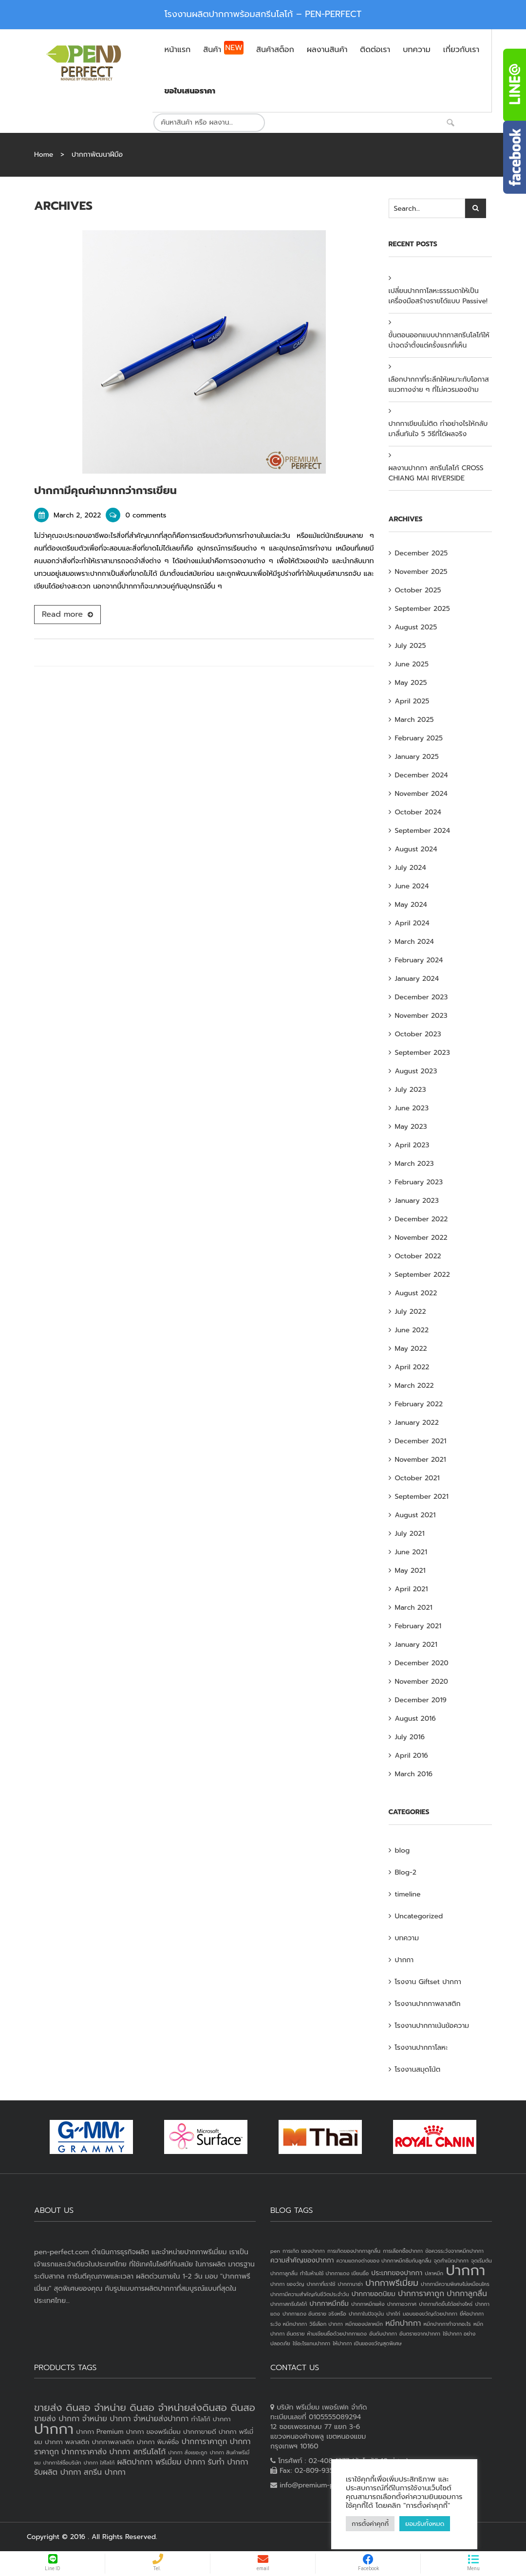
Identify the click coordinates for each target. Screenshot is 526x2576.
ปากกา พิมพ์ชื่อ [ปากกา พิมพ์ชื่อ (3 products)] (158, 2442)
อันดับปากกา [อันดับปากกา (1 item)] (383, 2333)
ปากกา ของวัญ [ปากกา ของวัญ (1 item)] (287, 2284)
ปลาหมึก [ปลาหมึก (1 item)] (434, 2273)
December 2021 (421, 1441)
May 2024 (411, 905)
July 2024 (410, 868)
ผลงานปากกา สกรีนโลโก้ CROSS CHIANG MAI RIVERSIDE (436, 473)
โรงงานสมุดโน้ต (418, 2069)
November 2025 (421, 572)
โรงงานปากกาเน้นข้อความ (432, 2026)
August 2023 (416, 1071)
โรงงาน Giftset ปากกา (428, 1982)
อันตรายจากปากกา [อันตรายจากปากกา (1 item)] (419, 2333)
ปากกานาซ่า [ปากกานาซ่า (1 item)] (350, 2284)
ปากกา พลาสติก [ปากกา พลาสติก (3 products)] (67, 2442)
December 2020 (422, 1663)
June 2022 (412, 1330)
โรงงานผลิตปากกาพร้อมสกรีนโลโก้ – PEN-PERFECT (263, 14)
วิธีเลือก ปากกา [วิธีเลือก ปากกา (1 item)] (325, 2324)
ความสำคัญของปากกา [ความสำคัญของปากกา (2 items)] (302, 2260)
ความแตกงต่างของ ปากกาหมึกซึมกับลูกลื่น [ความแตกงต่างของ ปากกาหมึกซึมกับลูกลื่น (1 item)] (384, 2260)
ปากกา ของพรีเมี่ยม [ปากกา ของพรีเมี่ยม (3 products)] (153, 2432)
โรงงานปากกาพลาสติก (428, 2004)
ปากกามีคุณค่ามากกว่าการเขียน (105, 490)
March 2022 (414, 1385)
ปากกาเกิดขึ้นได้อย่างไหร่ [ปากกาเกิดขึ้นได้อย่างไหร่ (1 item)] (445, 2304)
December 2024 (421, 775)
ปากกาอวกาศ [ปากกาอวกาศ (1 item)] (401, 2304)
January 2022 (417, 1422)
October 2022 (418, 1256)
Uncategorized (419, 1916)
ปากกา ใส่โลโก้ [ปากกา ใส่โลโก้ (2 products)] (99, 2462)
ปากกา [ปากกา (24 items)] (465, 2270)
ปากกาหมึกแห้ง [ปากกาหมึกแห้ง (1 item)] (368, 2304)
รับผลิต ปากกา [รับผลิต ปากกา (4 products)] (57, 2472)
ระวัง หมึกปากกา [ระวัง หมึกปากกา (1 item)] (288, 2324)
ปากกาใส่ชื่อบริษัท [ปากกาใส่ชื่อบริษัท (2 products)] (62, 2462)
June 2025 (412, 664)
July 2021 (410, 1533)
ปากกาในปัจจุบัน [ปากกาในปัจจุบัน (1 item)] (366, 2314)
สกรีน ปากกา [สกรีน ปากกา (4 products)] (105, 2472)
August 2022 (416, 1293)
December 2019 (421, 1700)
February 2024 (419, 960)
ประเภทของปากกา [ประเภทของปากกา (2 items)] (396, 2273)
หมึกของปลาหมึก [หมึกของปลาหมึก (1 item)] (364, 2324)
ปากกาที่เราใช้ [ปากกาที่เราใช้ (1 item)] (321, 2284)
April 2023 (412, 1145)
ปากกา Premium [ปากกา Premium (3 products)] (99, 2432)
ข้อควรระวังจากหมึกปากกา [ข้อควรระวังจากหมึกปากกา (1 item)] (454, 2251)
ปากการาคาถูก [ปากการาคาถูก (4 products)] (204, 2441)
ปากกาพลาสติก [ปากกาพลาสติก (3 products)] (113, 2442)
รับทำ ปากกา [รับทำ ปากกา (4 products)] (228, 2462)
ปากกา (404, 1960)
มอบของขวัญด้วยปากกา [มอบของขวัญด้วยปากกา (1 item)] (430, 2314)
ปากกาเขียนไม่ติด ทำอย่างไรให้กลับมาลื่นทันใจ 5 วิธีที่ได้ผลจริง (438, 429)
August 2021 (415, 1515)
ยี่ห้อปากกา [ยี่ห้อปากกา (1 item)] (472, 2314)
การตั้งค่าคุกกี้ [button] (370, 2523)
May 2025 (411, 683)
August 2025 (416, 627)
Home (43, 154)
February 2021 (418, 1626)
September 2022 (422, 1275)
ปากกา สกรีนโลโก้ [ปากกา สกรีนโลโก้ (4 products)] (137, 2452)
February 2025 (419, 738)
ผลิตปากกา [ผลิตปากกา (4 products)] (135, 2462)
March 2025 (414, 720)
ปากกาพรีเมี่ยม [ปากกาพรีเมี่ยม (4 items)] (391, 2283)
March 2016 (414, 1774)
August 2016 (415, 1718)
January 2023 (417, 1201)
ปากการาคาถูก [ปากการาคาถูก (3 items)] (421, 2294)
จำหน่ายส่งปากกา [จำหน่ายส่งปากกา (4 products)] (161, 2419)
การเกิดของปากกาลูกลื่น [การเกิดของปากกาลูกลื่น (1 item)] (353, 2251)
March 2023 (414, 1164)
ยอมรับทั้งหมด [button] (424, 2523)
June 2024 (412, 886)
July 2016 (410, 1737)
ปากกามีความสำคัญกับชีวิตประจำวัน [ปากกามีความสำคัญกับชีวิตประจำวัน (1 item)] (309, 2294)
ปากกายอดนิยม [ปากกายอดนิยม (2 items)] (373, 2294)
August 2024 (416, 849)
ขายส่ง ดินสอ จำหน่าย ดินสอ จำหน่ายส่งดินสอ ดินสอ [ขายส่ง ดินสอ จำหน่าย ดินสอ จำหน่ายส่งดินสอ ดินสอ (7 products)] (144, 2407)
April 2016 (411, 1755)
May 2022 (411, 1348)
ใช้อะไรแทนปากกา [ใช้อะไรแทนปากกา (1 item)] (311, 2343)
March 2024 (414, 942)
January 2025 (417, 757)
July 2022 (410, 1311)
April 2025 (412, 701)
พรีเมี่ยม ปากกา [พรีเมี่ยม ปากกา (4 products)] (180, 2462)
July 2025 (410, 646)
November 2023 (421, 1016)
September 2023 (422, 1053)
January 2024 (417, 979)
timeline (408, 1894)
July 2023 (410, 1090)
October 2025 (418, 590)
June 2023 (412, 1108)
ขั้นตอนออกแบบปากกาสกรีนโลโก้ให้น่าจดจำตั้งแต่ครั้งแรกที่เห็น (439, 340)
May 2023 (411, 1127)
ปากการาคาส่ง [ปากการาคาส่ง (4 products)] (84, 2452)
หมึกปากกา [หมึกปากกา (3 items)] (403, 2323)
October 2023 (418, 1034)
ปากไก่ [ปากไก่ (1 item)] (393, 2314)
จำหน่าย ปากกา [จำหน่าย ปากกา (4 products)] (106, 2419)
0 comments (136, 515)
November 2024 (421, 794)
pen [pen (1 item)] (275, 2251)
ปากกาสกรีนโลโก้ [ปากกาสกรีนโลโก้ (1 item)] (288, 2304)
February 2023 (419, 1182)
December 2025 (421, 553)
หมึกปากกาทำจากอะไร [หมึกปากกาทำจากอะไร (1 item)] (447, 2324)
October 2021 (417, 1478)
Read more (62, 614)
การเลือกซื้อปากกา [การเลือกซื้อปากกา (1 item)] (403, 2251)
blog (402, 1850)
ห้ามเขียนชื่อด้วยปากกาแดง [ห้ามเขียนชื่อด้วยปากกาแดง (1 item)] (337, 2333)
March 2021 (413, 1607)
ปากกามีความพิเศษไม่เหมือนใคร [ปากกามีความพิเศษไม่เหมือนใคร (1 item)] (455, 2284)
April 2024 (412, 923)
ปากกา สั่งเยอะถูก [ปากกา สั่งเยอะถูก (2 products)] (187, 2452)
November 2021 (420, 1459)
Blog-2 (405, 1872)
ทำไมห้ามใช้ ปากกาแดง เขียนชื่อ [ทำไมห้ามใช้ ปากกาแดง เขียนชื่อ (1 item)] (334, 2273)
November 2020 (422, 1681)
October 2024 (418, 812)
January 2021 (416, 1644)
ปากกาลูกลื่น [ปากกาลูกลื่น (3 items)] (467, 2294)
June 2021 (411, 1552)
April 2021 (411, 1589)
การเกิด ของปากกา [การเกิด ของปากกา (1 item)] (303, 2251)
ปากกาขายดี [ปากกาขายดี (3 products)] (199, 2432)
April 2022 (412, 1367)
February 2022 (419, 1404)
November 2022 (421, 1238)
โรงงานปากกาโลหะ (421, 2047)
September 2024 (423, 831)
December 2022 (421, 1219)
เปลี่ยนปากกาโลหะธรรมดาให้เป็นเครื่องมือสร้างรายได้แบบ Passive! (438, 296)
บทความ (407, 1938)
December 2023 (421, 997)
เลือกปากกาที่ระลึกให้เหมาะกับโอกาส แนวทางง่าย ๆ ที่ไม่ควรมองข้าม (439, 384)
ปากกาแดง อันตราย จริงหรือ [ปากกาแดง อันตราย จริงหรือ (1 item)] (314, 2314)
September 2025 (422, 609)
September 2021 (422, 1496)
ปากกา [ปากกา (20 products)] (54, 2429)
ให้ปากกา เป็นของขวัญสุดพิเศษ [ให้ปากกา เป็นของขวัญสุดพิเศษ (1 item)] (367, 2343)
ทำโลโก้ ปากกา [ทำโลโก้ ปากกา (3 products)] (210, 2419)
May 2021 (410, 1570)
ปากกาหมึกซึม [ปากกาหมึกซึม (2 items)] (329, 2304)
